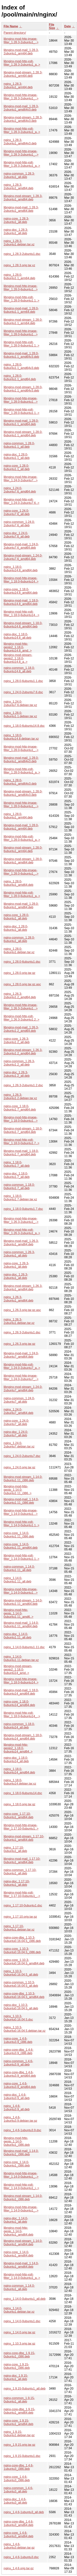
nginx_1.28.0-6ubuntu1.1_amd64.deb (20, 377)
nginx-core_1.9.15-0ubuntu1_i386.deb (17, 2366)
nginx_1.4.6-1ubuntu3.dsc (21, 2557)
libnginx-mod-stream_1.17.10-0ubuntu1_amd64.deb (24, 1838)
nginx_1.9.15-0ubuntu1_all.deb (25, 2388)
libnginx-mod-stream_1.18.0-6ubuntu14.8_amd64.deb (23, 624)
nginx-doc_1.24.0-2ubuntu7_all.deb (16, 1433)
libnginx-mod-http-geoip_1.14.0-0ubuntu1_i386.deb (17, 2141)
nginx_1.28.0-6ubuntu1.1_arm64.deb (19, 276)
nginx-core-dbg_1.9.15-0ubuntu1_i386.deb (19, 2354)
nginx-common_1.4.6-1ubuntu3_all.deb (18, 2489)
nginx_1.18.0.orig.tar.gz (19, 1804)
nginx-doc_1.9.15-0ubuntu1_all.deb (16, 2377)
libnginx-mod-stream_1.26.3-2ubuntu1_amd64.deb (23, 1287)
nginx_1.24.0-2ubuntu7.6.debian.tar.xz (20, 703)
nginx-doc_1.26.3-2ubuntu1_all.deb (16, 1276)
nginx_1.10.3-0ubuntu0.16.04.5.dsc (18, 2018)
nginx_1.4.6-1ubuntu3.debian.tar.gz (19, 2546)
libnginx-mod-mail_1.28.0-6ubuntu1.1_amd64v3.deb (21, 355)
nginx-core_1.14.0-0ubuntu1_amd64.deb (18, 2253)
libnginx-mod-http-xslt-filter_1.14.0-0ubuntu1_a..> (22, 2276)
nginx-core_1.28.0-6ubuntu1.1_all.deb (17, 467)
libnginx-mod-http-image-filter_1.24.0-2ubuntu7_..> (21, 1377)
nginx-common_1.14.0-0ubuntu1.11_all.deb (19, 1568)
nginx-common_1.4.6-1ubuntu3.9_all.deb (18, 2063)
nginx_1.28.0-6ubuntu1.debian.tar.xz (19, 950)
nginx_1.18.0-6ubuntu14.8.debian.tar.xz (21, 737)
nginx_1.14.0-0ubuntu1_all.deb (25, 2298)
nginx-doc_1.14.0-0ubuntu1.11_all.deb (17, 1635)
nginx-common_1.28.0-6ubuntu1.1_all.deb (19, 445)
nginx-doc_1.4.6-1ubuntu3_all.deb (15, 2501)
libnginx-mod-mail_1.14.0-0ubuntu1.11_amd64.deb (21, 1624)
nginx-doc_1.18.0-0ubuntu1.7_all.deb (17, 1175)
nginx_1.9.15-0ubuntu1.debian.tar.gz (19, 2433)
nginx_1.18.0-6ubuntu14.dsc (23, 1793)
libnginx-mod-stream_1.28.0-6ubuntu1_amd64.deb (23, 860)
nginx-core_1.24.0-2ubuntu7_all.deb (16, 1422)
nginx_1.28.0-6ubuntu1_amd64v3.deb (20, 782)
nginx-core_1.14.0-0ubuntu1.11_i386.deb (19, 1534)
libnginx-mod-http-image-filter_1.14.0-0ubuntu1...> (21, 1512)
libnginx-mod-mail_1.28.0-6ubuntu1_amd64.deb (21, 905)
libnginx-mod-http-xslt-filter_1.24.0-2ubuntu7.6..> (21, 501)
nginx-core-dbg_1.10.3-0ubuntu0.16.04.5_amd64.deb (24, 1995)
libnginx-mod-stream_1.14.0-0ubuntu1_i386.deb (23, 2197)
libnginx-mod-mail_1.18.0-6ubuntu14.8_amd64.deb (21, 602)
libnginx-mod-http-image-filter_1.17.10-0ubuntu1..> (21, 1827)
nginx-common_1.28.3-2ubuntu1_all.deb (19, 175)
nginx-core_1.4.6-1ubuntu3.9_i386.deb (18, 2040)
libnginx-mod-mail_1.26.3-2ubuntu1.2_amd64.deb (21, 1029)
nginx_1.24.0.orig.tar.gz (19, 1467)
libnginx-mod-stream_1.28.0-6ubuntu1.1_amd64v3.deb (23, 389)
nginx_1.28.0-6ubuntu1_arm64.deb (18, 815)
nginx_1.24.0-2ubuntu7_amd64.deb (18, 1411)
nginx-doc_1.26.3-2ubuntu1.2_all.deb (17, 1074)
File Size (52, 26)
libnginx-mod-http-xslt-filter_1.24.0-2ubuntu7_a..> (22, 1366)
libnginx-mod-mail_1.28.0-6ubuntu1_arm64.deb (21, 827)
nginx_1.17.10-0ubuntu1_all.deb (15, 1849)
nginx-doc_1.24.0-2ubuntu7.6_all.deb (17, 534)
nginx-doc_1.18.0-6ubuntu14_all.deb (16, 1759)
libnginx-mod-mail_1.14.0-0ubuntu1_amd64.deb (21, 2265)
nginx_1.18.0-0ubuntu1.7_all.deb (17, 1164)
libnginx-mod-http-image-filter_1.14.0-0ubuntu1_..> (21, 2175)
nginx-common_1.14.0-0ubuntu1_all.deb (19, 2287)
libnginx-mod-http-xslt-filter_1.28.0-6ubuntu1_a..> (22, 770)
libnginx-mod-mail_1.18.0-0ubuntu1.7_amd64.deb (21, 1152)
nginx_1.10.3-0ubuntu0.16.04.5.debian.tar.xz (25, 2029)
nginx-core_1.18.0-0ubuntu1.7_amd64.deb (20, 1108)
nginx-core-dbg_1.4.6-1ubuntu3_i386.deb (19, 2467)
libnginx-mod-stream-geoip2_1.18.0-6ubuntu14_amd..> (18, 1670)
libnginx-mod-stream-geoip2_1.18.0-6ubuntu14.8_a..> (18, 658)
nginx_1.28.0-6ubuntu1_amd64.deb (18, 883)
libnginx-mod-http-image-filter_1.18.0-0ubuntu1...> (21, 1119)
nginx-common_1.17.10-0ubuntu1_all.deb (20, 1871)
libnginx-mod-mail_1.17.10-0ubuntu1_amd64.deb (22, 1860)
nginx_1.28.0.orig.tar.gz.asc (22, 984)
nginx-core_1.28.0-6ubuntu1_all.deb (16, 916)
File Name (11, 26)
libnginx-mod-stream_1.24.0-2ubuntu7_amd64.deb (23, 1388)
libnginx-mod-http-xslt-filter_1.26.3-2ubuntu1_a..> (22, 1231)
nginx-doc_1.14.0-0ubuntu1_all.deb (16, 2220)
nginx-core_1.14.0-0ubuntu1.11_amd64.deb (21, 1546)
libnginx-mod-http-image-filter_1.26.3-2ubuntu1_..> (21, 1220)
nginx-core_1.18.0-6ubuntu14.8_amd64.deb (21, 591)
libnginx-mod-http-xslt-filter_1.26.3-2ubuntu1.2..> (21, 1018)
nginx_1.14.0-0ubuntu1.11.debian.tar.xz (21, 1658)
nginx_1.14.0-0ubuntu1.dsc (22, 2321)
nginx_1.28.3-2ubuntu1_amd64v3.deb (20, 141)
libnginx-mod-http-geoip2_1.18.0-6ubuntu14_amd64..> (18, 1748)
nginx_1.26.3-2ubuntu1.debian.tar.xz (19, 1321)
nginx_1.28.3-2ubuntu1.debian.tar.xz (19, 242)
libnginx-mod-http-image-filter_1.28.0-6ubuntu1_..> (21, 748)
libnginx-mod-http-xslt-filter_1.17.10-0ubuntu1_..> (22, 1894)
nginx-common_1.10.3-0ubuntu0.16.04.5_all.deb (21, 1984)
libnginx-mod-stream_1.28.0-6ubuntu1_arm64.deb (23, 849)
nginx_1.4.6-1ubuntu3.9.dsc (22, 2130)
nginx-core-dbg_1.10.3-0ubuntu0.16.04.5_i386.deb (22, 1939)
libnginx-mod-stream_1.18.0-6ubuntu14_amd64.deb (23, 1737)
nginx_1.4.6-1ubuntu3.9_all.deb (17, 2107)
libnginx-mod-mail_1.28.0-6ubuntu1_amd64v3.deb (21, 759)
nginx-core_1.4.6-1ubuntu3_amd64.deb (18, 2534)
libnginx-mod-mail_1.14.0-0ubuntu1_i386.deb (21, 2152)
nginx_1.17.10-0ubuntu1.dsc (23, 1905)
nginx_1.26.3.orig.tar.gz (19, 1343)
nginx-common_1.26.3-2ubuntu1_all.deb (19, 1254)
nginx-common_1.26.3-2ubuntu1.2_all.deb (19, 1063)
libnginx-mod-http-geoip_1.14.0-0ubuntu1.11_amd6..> (18, 1613)
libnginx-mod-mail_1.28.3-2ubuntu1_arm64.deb (21, 51)
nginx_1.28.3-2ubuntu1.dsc (22, 253)
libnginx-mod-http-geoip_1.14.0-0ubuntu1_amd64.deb (18, 2231)
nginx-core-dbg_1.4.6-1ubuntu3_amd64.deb (19, 2523)
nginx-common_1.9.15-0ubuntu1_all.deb (19, 2399)
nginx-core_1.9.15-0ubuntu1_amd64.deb (18, 2422)
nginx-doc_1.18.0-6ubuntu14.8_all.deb (17, 636)
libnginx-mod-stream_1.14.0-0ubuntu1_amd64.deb (23, 2242)
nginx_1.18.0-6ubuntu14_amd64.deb (19, 1770)
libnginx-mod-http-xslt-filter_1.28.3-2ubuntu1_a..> (22, 63)
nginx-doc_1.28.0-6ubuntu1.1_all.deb (17, 456)
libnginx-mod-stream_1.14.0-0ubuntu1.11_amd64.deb (23, 1602)
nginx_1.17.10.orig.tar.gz (20, 1916)
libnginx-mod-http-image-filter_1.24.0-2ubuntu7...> (21, 478)
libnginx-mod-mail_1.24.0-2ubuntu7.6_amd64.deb (21, 546)
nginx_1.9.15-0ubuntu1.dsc (22, 2456)
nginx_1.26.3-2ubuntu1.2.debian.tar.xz (20, 1096)
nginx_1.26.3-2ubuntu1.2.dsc (23, 1085)
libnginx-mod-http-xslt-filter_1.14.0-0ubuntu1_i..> (21, 2186)
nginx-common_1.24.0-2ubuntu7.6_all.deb (19, 523)
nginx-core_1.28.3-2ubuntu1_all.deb (16, 220)
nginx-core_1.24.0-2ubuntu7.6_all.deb (17, 512)
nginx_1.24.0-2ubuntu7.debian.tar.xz (19, 1444)
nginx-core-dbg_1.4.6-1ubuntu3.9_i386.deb (19, 2051)
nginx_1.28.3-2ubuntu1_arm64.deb (18, 85)
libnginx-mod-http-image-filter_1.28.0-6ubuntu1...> (21, 287)
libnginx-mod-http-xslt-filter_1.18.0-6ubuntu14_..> (22, 1714)
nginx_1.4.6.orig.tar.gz (19, 2568)
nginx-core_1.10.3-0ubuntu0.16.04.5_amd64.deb (24, 1961)
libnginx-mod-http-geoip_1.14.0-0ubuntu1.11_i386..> (17, 1490)
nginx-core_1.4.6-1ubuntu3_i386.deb (17, 2478)
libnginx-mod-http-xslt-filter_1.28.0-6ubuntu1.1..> (21, 299)
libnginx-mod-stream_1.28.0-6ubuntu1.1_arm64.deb (23, 321)
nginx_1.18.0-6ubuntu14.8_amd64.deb (21, 568)
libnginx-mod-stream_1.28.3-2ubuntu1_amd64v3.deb (23, 119)
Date (67, 26)
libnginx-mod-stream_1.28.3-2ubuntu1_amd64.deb (23, 197)
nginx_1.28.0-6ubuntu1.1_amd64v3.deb (21, 366)
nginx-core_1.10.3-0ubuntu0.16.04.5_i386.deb (22, 1950)
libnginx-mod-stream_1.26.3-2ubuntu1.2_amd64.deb (23, 1051)
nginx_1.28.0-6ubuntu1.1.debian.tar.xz (20, 714)
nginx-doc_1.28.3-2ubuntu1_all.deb (16, 231)
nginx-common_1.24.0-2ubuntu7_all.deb (19, 1400)
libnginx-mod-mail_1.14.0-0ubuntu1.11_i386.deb (21, 1501)
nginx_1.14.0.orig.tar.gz (19, 2332)
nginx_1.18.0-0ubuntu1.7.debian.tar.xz (20, 1197)
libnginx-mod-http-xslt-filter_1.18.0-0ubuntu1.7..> (21, 1141)
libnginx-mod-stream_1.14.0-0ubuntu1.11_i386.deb (23, 1478)
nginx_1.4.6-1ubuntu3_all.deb (24, 2512)
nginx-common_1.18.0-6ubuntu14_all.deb (19, 1725)
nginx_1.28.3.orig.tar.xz (19, 265)
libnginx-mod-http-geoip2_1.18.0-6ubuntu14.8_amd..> (18, 647)
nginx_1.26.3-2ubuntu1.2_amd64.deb (20, 995)
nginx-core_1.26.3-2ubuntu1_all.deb (16, 1265)
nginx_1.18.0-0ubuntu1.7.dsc (23, 1208)
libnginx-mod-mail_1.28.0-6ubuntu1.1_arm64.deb (21, 310)
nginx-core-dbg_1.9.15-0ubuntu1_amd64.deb (19, 2411)
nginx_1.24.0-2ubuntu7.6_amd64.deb (20, 489)
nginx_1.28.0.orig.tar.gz (19, 973)
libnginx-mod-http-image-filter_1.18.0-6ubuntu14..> (21, 579)
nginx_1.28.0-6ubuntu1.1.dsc (23, 681)
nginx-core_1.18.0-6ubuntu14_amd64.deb (19, 1703)
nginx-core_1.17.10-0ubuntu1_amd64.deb (18, 1815)
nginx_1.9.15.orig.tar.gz (19, 2444)
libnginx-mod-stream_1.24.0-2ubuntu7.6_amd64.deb (23, 557)
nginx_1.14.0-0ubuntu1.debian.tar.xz (19, 2310)
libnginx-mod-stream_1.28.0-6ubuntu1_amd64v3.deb (23, 793)
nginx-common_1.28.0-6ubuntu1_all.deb (19, 939)
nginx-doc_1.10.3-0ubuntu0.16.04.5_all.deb (21, 2006)
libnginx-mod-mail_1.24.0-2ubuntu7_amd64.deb (21, 1355)
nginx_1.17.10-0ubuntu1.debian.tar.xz (19, 1928)
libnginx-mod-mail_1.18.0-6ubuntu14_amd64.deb (21, 1692)
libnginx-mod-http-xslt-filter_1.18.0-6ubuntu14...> (21, 613)
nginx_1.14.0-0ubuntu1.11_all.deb (17, 1579)
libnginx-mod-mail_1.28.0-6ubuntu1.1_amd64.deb (21, 422)
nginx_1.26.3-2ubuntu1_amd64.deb (18, 1298)
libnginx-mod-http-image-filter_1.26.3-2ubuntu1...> (21, 1006)
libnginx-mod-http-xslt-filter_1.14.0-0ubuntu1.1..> (21, 1523)
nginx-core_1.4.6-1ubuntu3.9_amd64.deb (20, 2085)
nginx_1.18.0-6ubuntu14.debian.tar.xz (20, 1782)
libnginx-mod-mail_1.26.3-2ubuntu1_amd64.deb (21, 1242)
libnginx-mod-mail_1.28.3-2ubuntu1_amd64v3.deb (21, 108)
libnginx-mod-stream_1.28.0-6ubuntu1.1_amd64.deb (23, 433)
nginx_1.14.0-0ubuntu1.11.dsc (24, 1647)
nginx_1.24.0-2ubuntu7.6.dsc (23, 692)
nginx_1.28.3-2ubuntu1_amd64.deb (18, 186)
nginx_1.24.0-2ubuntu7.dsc (22, 1456)
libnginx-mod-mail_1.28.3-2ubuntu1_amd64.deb (21, 209)
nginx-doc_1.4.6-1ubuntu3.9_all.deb (17, 2096)
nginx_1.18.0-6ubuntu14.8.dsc (24, 725)
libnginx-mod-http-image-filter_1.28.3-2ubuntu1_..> (21, 40)
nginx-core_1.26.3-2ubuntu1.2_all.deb (17, 1040)
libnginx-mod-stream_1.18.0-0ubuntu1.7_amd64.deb (23, 1130)
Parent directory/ (15, 32)
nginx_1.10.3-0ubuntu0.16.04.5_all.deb (21, 1973)
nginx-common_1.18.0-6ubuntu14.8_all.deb (19, 669)
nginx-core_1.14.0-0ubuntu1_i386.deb (17, 2163)
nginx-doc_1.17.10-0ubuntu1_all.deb (17, 1883)
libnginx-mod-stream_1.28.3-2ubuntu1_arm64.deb (23, 74)
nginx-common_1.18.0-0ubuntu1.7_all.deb (19, 1186)
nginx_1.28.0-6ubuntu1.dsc (22, 961)
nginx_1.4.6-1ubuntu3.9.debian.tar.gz (20, 2119)
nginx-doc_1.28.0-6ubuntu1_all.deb (16, 928)
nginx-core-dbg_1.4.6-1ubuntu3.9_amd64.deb (20, 2074)
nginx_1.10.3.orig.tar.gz (19, 2343)
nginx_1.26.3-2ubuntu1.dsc (22, 1332)
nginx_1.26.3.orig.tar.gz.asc (22, 1310)
